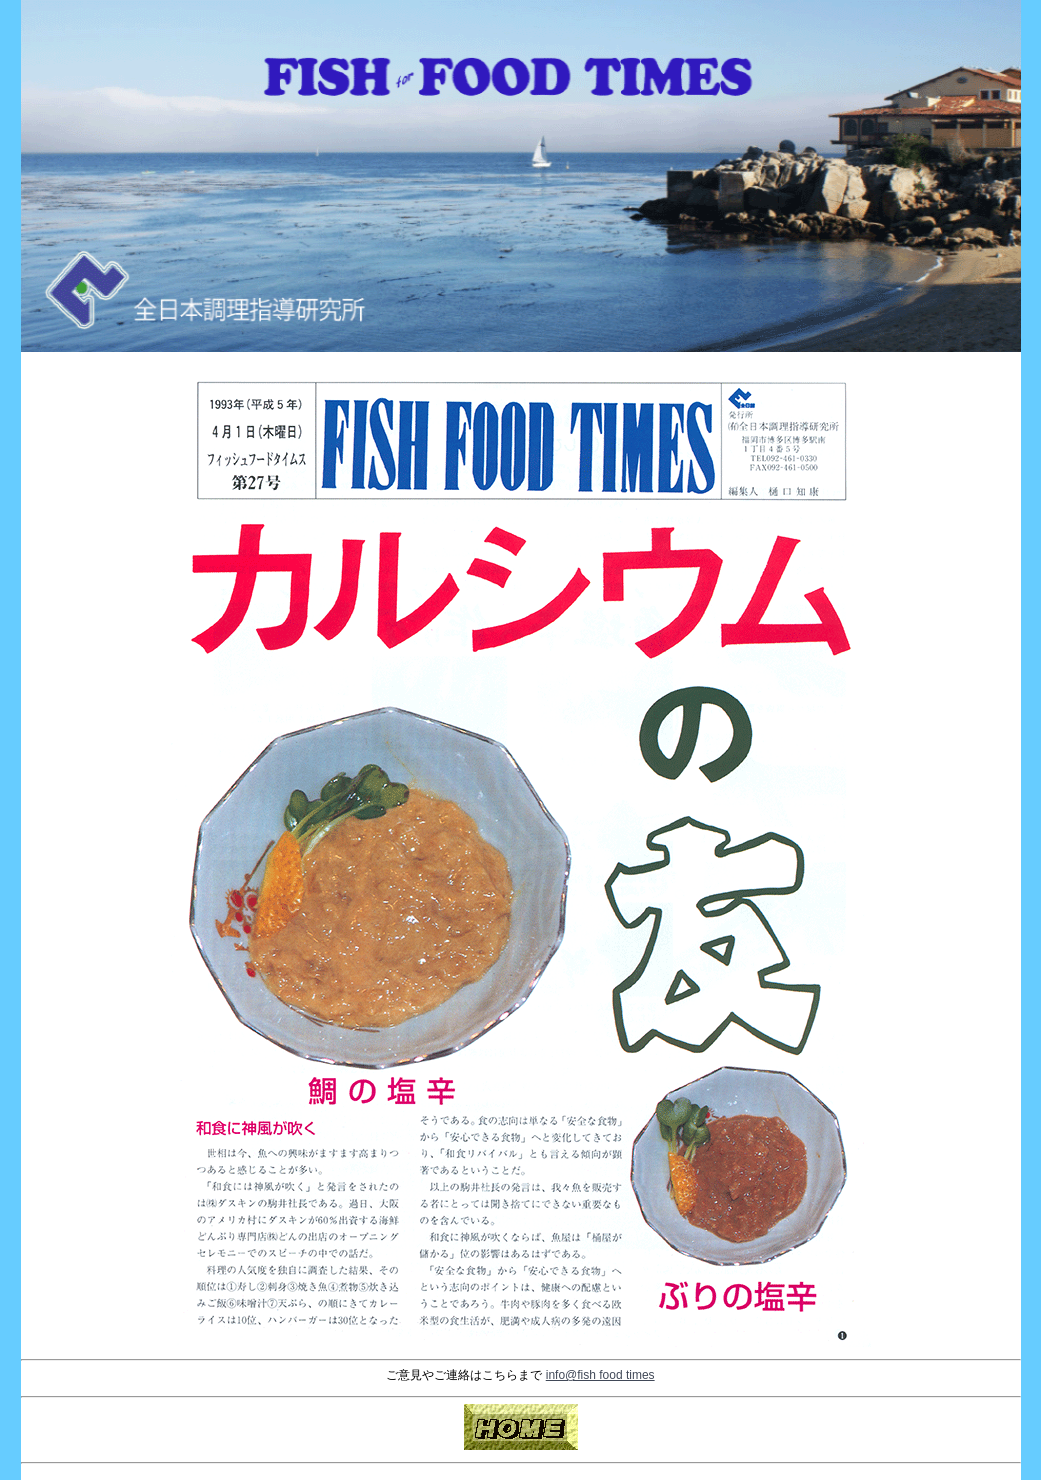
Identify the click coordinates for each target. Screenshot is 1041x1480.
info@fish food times (600, 1375)
